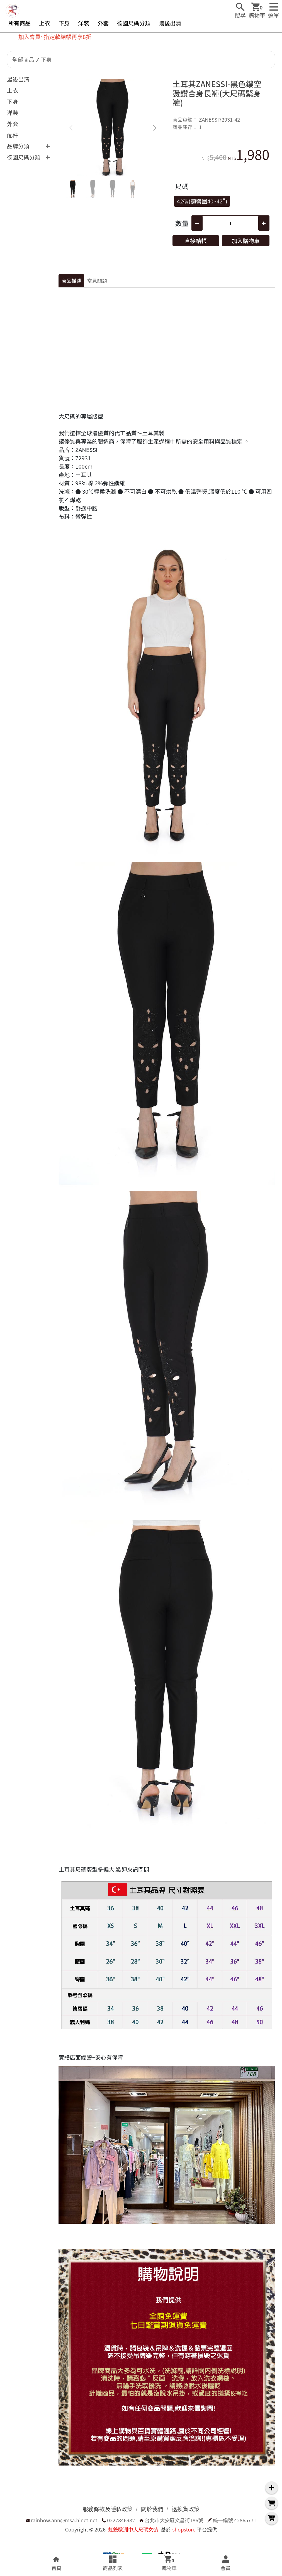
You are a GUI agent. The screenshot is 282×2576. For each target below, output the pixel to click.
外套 (103, 23)
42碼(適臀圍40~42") (202, 201)
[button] (155, 128)
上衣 (44, 23)
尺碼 (182, 186)
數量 (182, 223)
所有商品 (19, 23)
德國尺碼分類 (133, 23)
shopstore (183, 2529)
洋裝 (83, 23)
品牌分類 (18, 146)
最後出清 (170, 23)
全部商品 (23, 59)
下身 (64, 23)
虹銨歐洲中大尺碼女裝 (133, 2529)
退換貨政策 (186, 2509)
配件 (12, 135)
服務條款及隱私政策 (107, 2509)
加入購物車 (245, 241)
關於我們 (152, 2509)
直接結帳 (195, 241)
